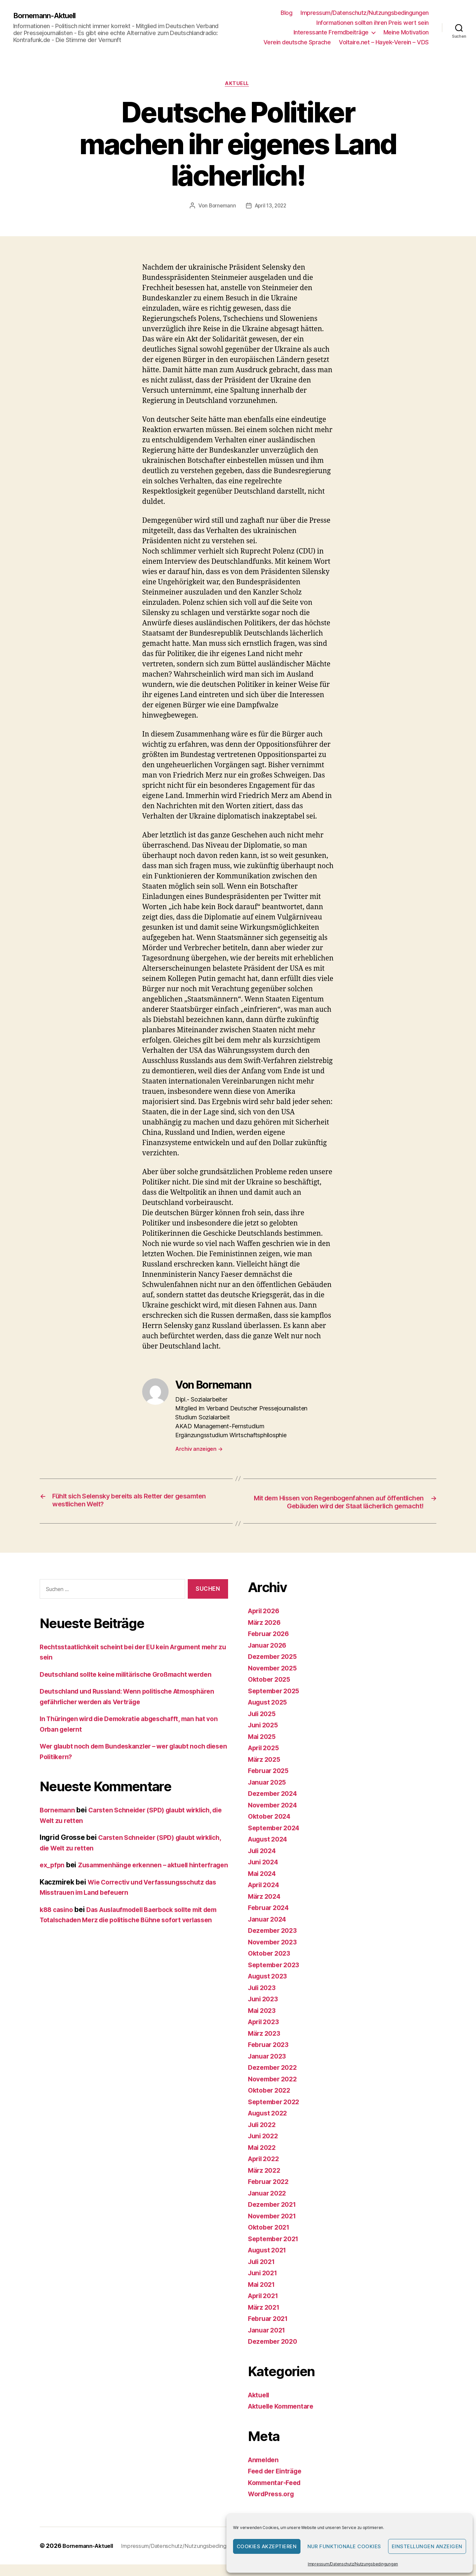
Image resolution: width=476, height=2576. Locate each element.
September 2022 (276, 2113)
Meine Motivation (406, 32)
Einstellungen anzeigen (427, 2546)
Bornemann (221, 206)
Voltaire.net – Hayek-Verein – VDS (384, 42)
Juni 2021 (264, 2285)
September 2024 (276, 1839)
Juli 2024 (263, 1862)
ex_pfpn (53, 1877)
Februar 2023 (270, 2056)
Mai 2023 (263, 2022)
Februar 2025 (270, 1782)
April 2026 (265, 1623)
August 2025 (269, 1714)
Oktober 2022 (271, 2102)
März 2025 (265, 1771)
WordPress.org (273, 2506)
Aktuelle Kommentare (284, 2418)
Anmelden (265, 2471)
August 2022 (269, 2125)
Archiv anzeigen (198, 1449)
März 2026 (266, 1634)
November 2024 (275, 1816)
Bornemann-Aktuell (48, 16)
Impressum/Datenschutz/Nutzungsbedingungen (353, 2563)
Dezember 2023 (274, 1942)
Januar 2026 (269, 1657)
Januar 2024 (269, 1931)
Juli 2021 (263, 2273)
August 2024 (270, 1851)
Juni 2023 (264, 2011)
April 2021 (265, 2307)
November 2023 (274, 1953)
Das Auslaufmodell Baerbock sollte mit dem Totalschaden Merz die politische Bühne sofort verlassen (129, 1942)
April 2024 (265, 1896)
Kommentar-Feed (276, 2494)
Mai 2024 (263, 1885)
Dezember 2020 (274, 2353)
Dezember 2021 (274, 2216)
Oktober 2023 (271, 1965)
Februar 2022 (270, 2193)
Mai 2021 (263, 2296)
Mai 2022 (263, 2159)
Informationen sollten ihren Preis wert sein (372, 22)
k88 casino (58, 1932)
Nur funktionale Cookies (344, 2546)
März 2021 (265, 2319)
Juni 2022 (264, 2148)
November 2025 (274, 1679)
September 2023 (276, 1976)
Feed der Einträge (277, 2483)
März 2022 (265, 2182)
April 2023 (265, 2033)
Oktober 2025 (271, 1691)
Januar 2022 (269, 2204)
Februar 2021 (270, 2330)
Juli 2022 (263, 2136)
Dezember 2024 (274, 1805)
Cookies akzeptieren (267, 2546)
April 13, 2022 (271, 206)
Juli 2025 (263, 1725)
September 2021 (275, 2250)
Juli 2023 (263, 1999)
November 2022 (274, 2090)
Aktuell (238, 84)
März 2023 (265, 2045)
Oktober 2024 (271, 1828)
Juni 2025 (264, 1737)
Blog (286, 12)
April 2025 (265, 1759)
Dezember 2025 (274, 1668)
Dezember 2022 (274, 2079)
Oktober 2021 (270, 2239)
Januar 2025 (269, 1794)
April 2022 (265, 2170)
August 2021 (269, 2262)
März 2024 (266, 1908)
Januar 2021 (268, 2341)
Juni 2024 (264, 1874)
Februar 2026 (270, 1645)
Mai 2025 (263, 1748)
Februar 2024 (270, 1919)
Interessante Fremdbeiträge (331, 32)
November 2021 (274, 2227)
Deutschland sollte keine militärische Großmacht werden (134, 1686)
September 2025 (276, 1702)
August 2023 (269, 1988)
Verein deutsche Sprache (297, 42)
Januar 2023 (269, 2068)
